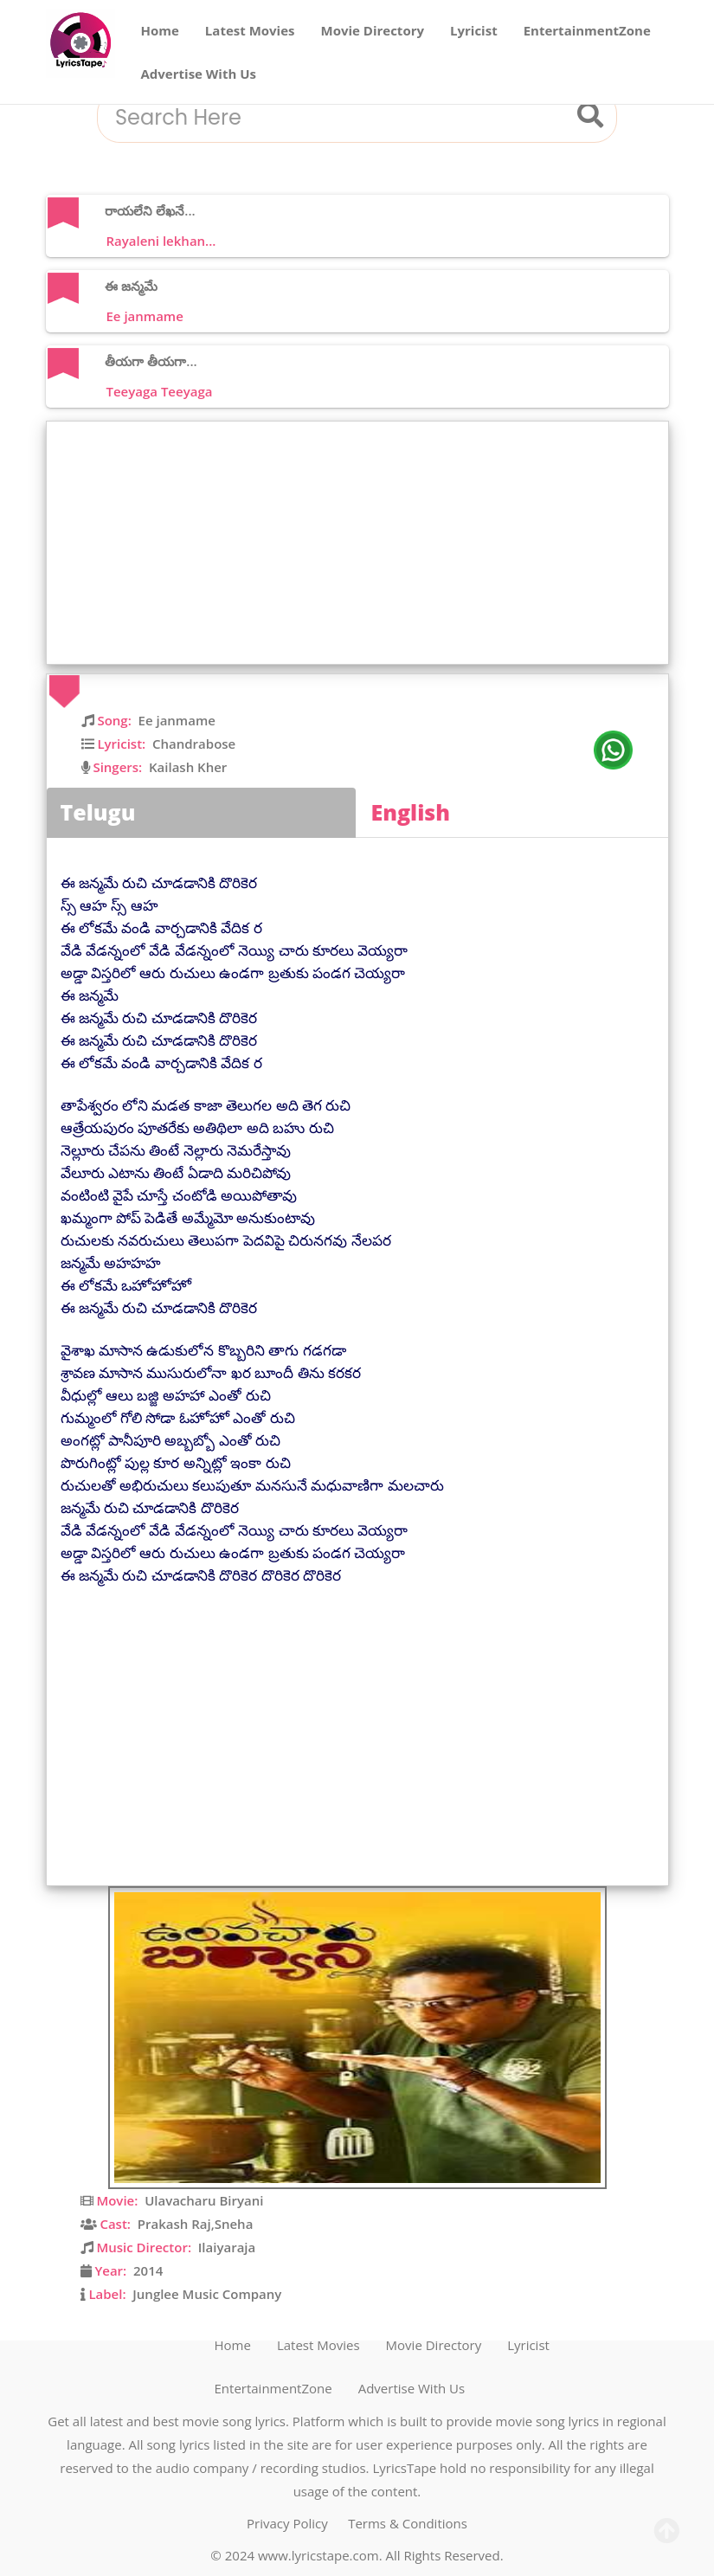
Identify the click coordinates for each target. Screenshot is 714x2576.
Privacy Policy (287, 2523)
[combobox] (336, 118)
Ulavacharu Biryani (204, 2200)
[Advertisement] (361, 543)
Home (160, 30)
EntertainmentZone (587, 30)
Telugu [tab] (98, 812)
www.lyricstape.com (318, 2555)
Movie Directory (373, 30)
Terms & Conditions (407, 2523)
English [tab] (411, 812)
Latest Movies (250, 30)
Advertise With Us (199, 73)
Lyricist (474, 30)
